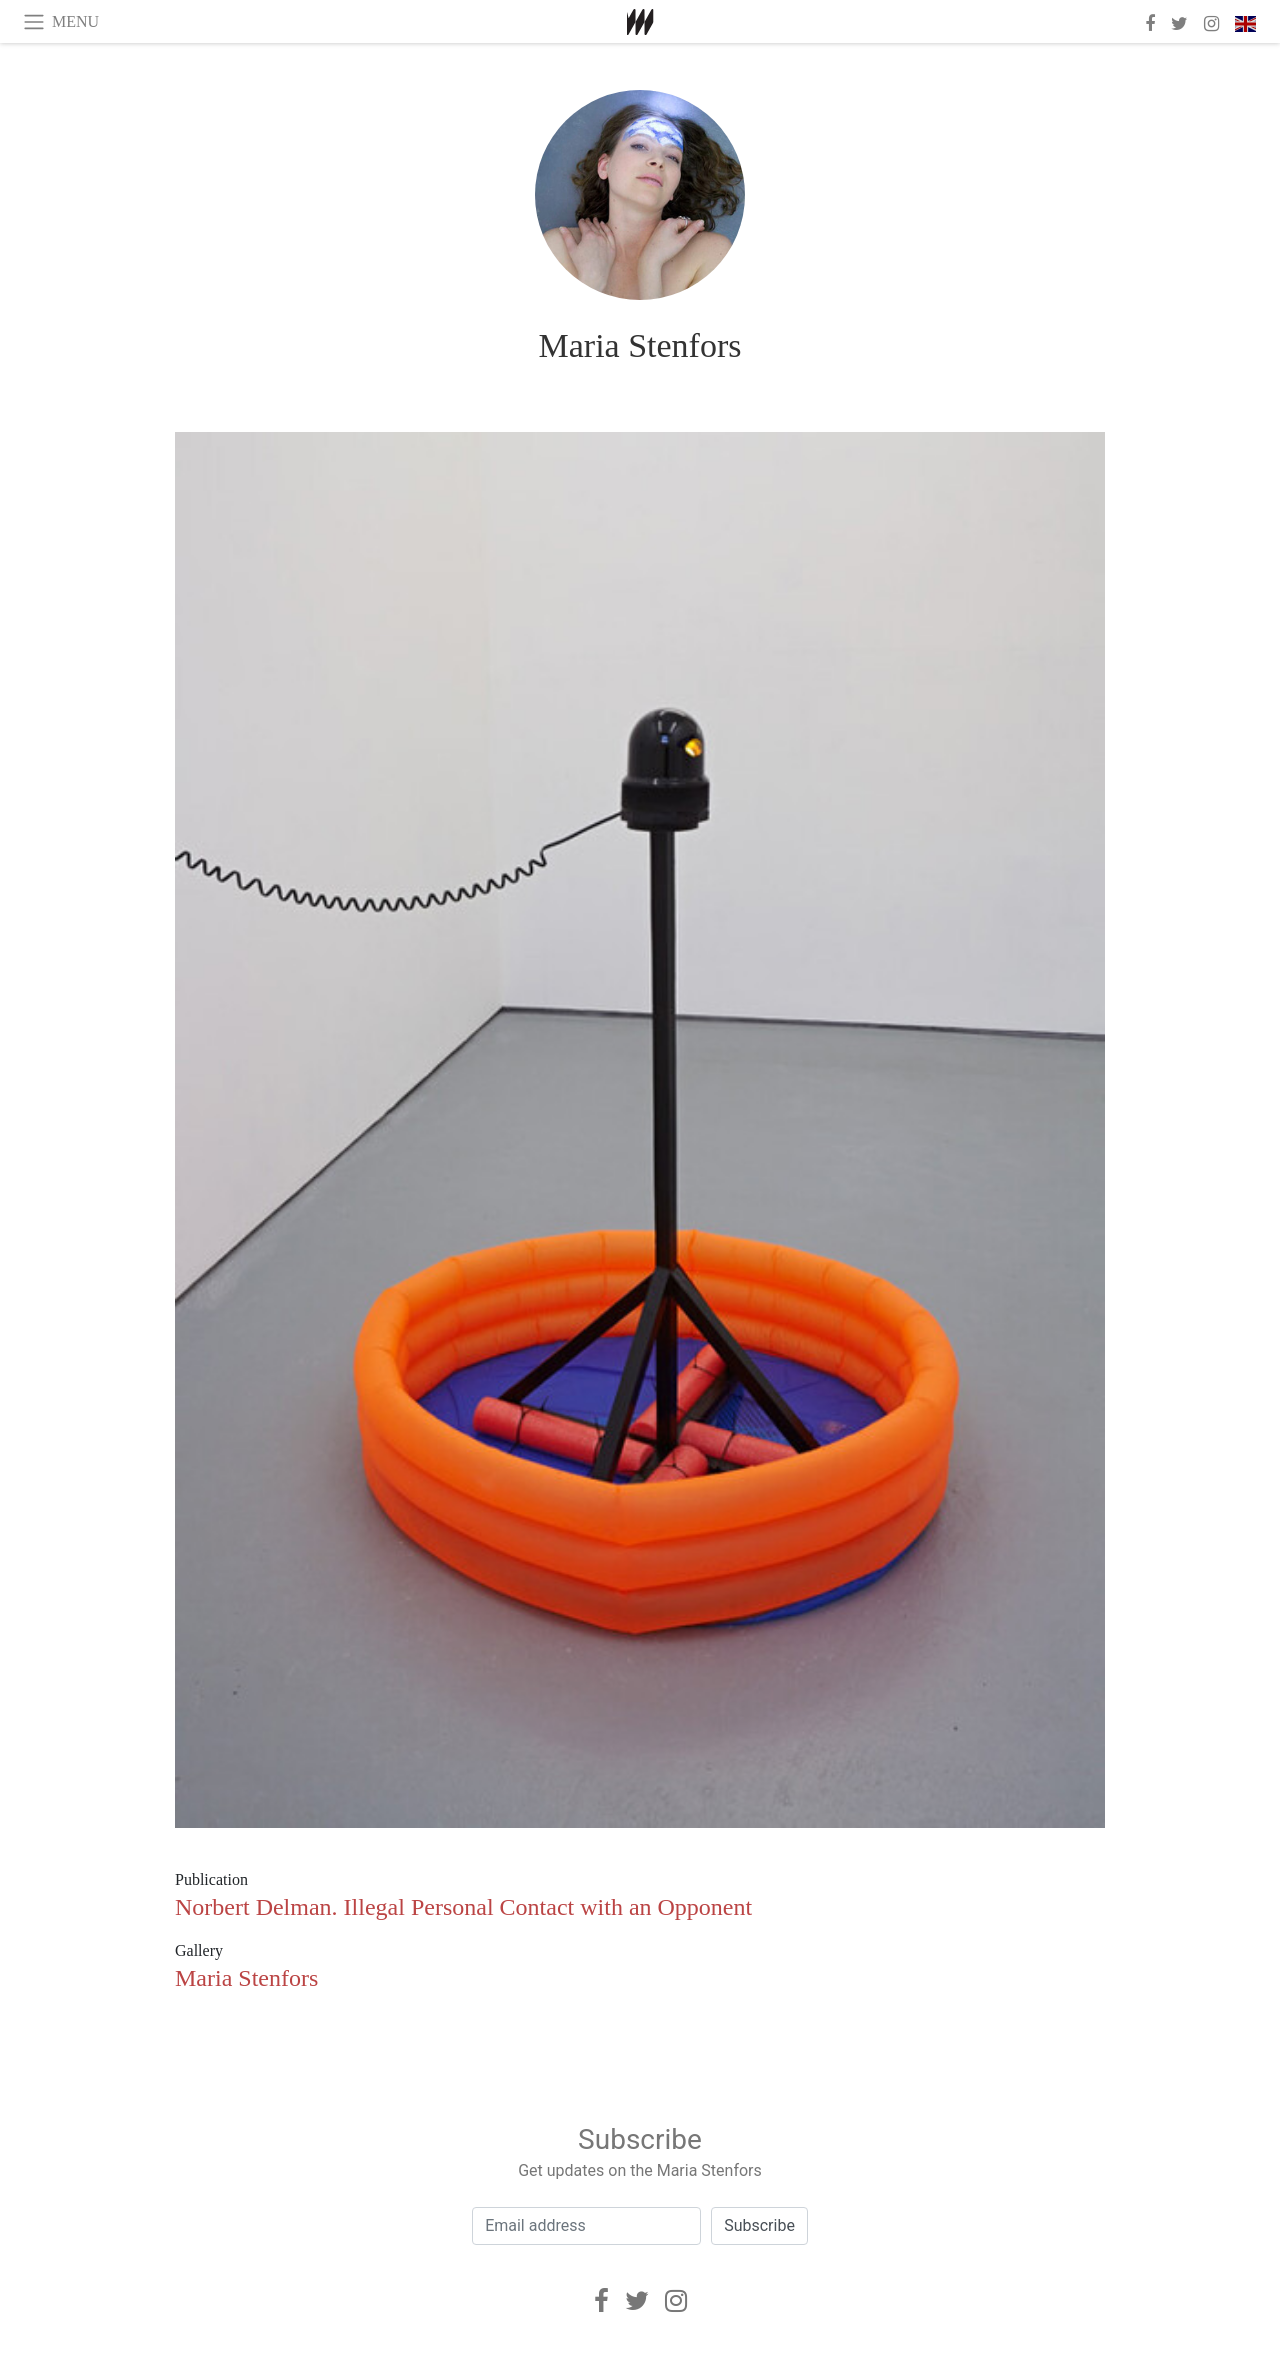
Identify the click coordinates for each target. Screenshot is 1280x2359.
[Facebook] (601, 2301)
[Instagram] (676, 2301)
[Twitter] (637, 2301)
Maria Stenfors (639, 345)
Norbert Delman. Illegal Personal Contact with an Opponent (463, 1907)
